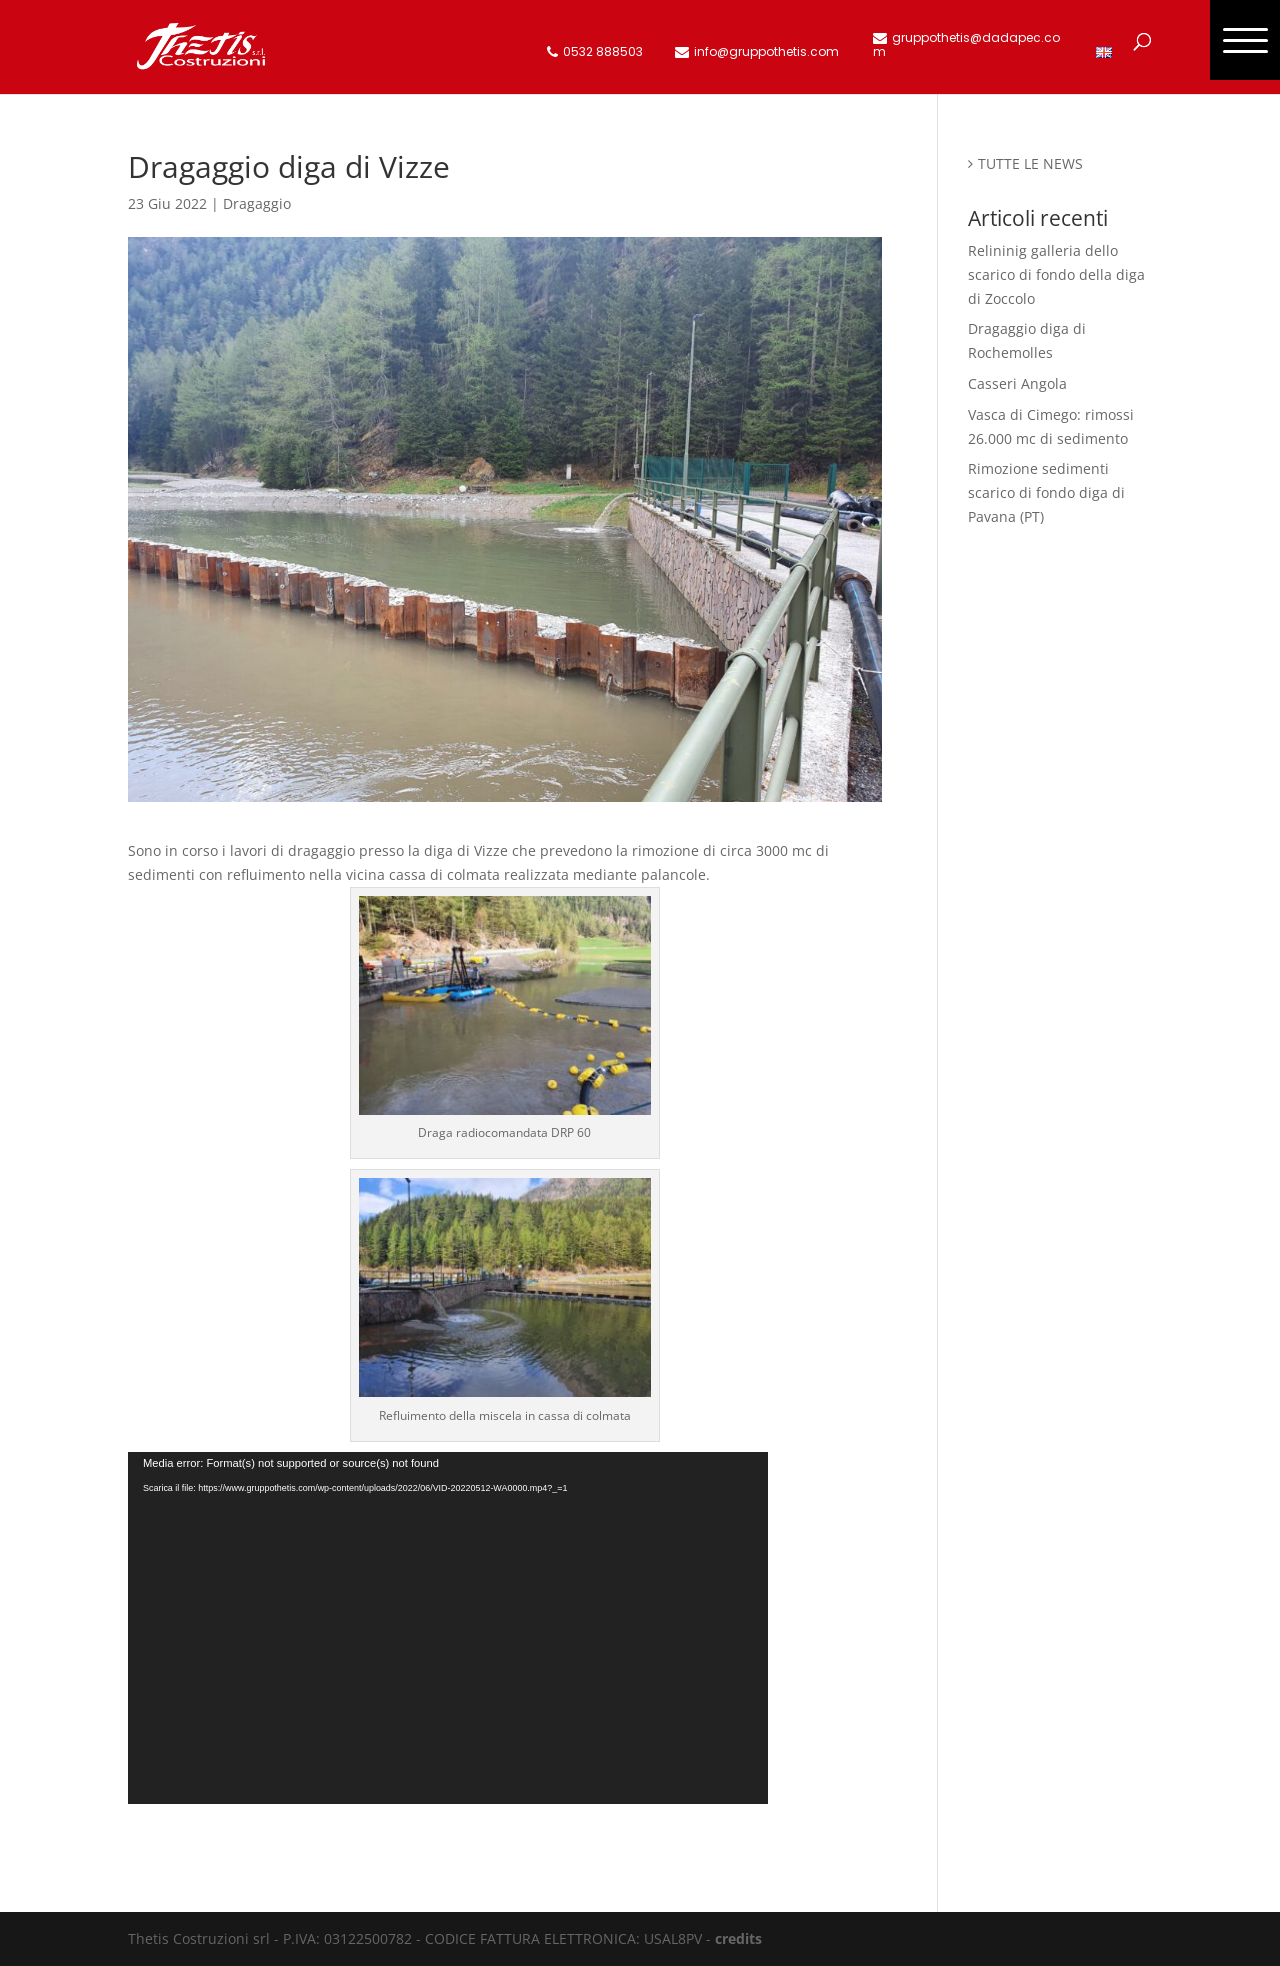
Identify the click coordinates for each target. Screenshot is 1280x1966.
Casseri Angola (1017, 383)
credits (738, 1938)
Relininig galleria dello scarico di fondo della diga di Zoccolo (1056, 274)
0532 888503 (603, 52)
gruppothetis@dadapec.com (966, 45)
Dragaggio (257, 203)
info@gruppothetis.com (766, 52)
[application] (448, 1628)
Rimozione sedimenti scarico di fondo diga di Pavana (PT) (1046, 492)
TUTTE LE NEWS (1030, 163)
